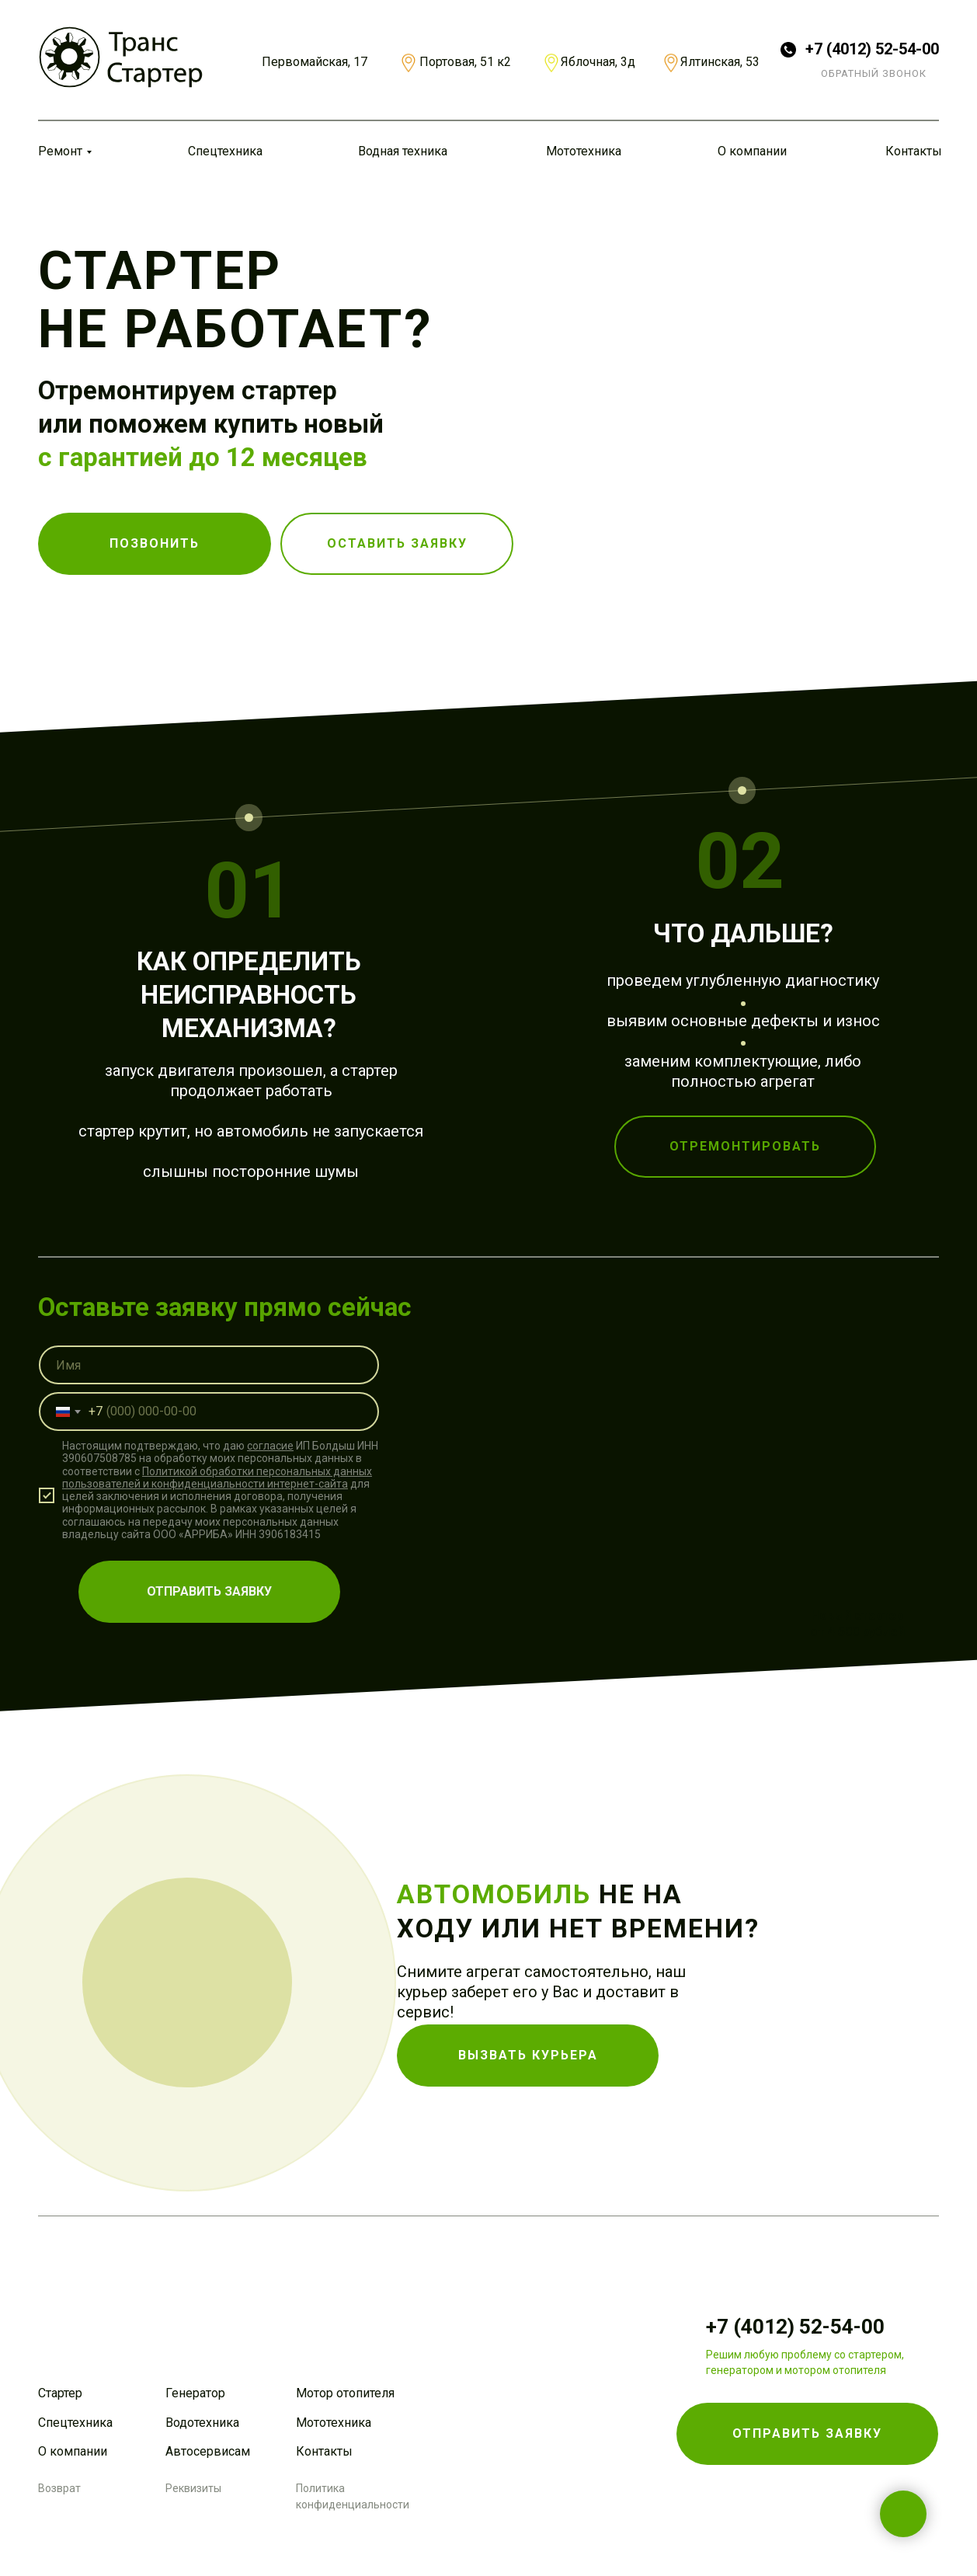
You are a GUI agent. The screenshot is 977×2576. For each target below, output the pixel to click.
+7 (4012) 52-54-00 (872, 49)
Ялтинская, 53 (720, 61)
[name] (209, 1350)
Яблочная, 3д (598, 61)
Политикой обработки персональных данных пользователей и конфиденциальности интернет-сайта (217, 1462)
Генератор (195, 2393)
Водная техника (402, 151)
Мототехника (583, 151)
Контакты (913, 151)
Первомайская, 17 (314, 61)
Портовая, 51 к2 (465, 61)
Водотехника (202, 2422)
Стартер (60, 2393)
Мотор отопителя (345, 2393)
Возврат (59, 2488)
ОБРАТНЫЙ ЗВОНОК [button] (874, 73)
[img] (121, 57)
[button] (396, 544)
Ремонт (60, 151)
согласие (270, 1431)
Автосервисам (207, 2451)
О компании (752, 151)
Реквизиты (193, 2488)
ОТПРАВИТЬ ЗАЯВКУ (209, 1576)
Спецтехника (225, 151)
